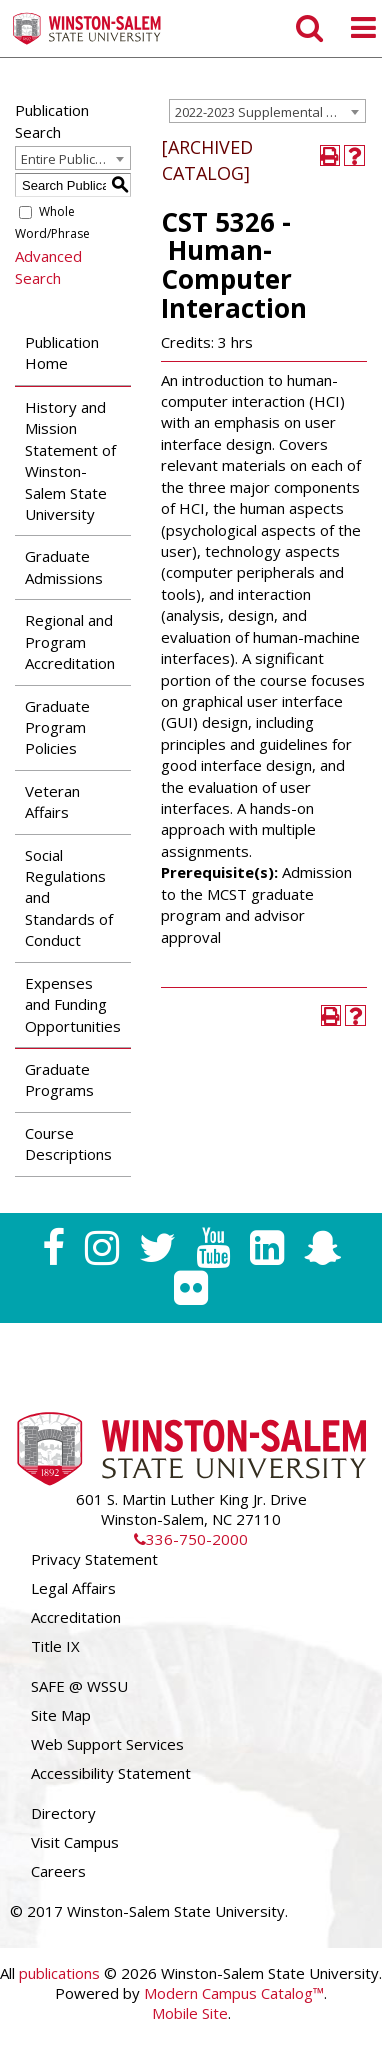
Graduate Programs (59, 1079)
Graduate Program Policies (57, 727)
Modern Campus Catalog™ (234, 1993)
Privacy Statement (94, 1559)
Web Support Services (107, 1744)
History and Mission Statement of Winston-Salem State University (70, 460)
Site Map (61, 1715)
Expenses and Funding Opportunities (73, 1004)
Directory (63, 1813)
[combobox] (267, 111)
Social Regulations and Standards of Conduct (69, 898)
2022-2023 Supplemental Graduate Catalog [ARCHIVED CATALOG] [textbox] (270, 112)
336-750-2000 (191, 1539)
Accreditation (76, 1617)
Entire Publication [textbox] (73, 159)
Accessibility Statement (111, 1773)
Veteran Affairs (52, 801)
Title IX (55, 1646)
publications (59, 1973)
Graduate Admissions (64, 566)
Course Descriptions (68, 1143)
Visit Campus (75, 1842)
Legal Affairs (73, 1588)
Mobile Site (190, 2013)
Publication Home (62, 352)
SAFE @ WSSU (79, 1686)
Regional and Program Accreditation (70, 641)
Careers (58, 1871)
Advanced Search (48, 266)
